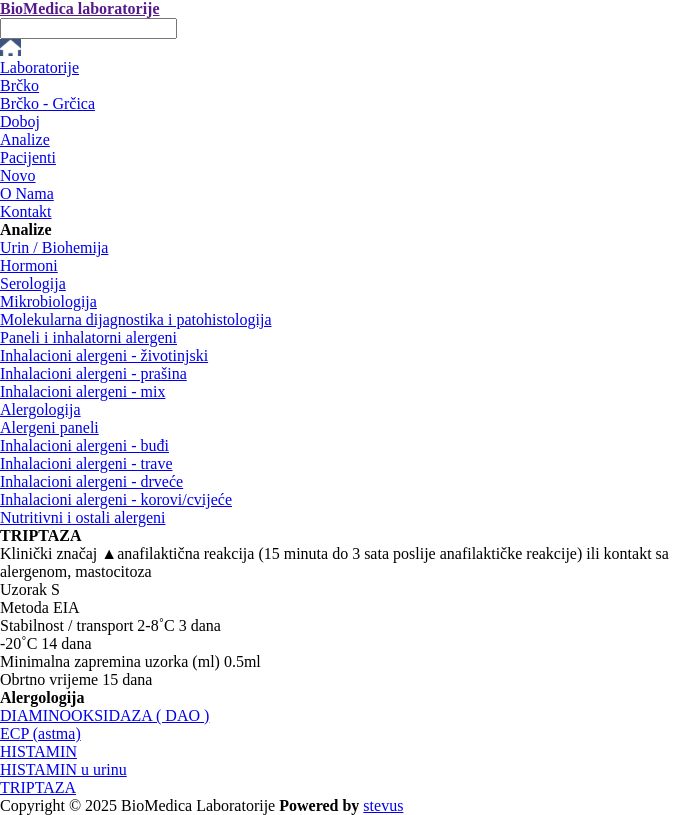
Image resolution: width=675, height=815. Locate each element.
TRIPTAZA (38, 787)
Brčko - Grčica (47, 103)
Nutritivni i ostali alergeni (82, 517)
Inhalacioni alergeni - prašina (93, 373)
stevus (383, 805)
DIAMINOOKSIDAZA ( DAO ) (104, 715)
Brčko (19, 85)
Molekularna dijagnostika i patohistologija (136, 319)
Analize (25, 139)
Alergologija (40, 409)
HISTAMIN (38, 751)
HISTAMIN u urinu (63, 769)
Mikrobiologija (48, 301)
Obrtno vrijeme (49, 679)
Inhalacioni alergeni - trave (86, 463)
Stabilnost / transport (66, 625)
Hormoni (29, 265)
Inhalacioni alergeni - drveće (91, 481)
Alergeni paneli (49, 427)
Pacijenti (28, 157)
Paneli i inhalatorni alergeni (88, 337)
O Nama (27, 193)
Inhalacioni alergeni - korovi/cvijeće (116, 499)
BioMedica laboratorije (80, 8)
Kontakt (26, 211)
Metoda (24, 607)
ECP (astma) (40, 733)
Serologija (33, 283)
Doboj (20, 121)
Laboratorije (39, 67)
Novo (18, 175)
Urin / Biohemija (54, 247)
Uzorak (23, 589)
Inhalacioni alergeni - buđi (84, 445)
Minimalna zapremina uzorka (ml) (110, 661)
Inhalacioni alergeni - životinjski (104, 355)
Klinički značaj (48, 553)
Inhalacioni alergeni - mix (82, 391)
